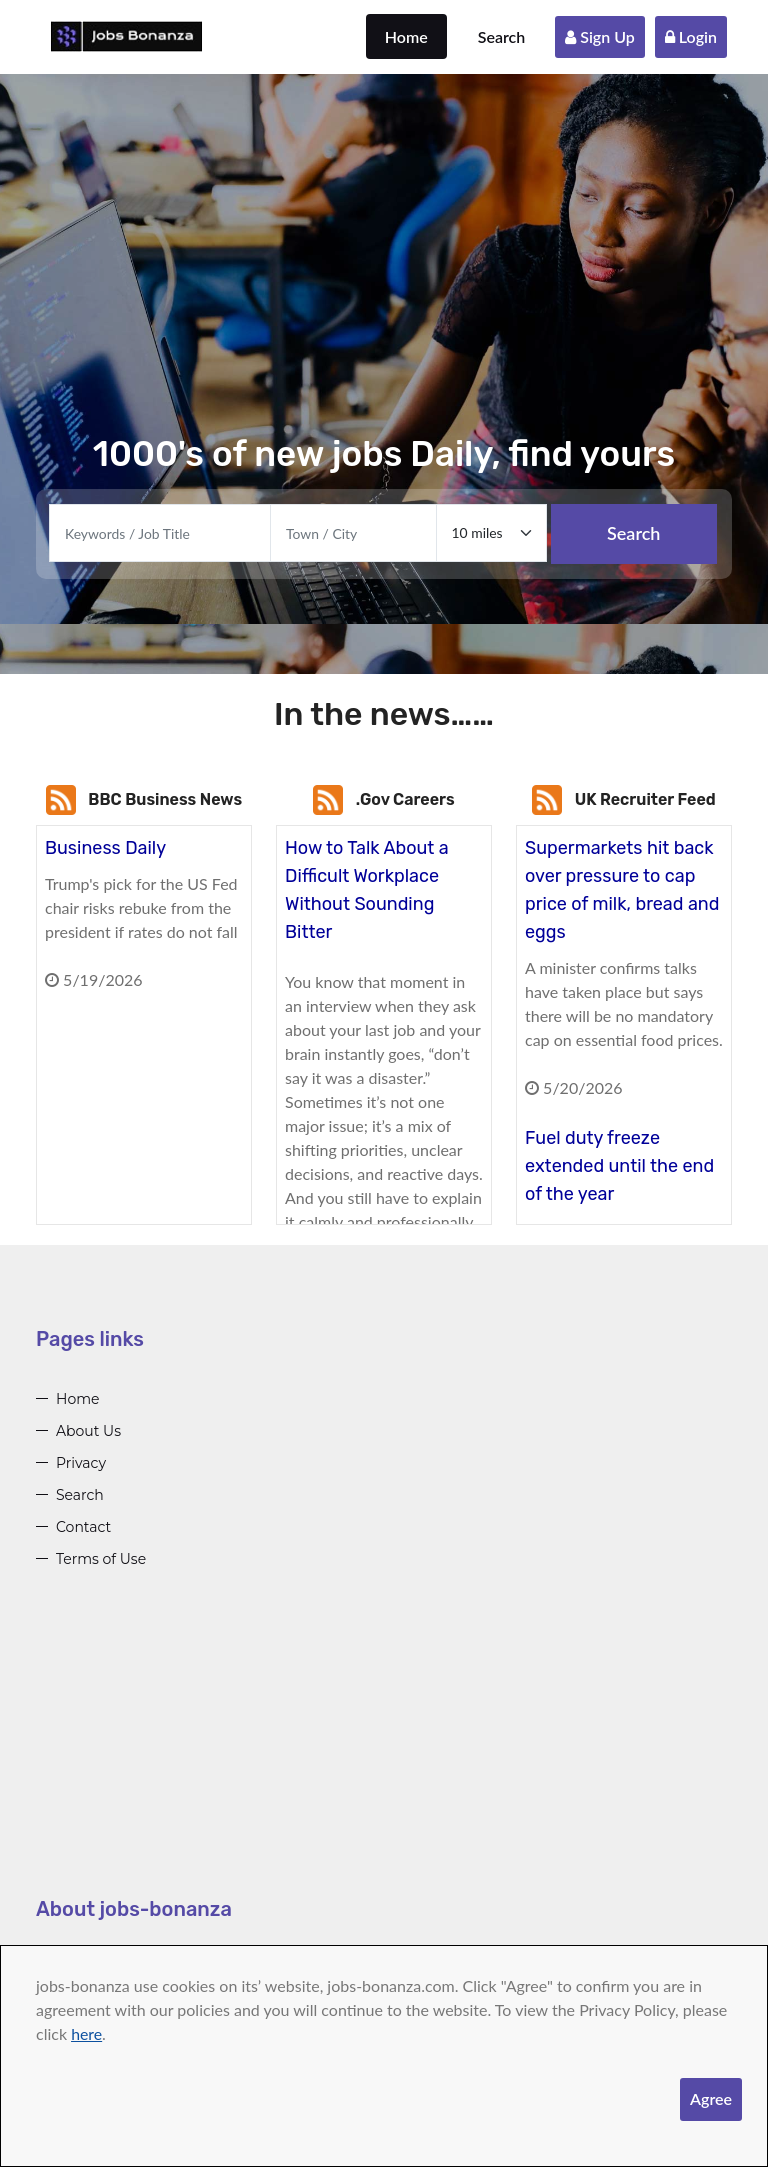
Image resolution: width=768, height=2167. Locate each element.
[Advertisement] (384, 1755)
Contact (83, 1527)
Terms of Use (101, 1559)
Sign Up (600, 36)
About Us (88, 1431)
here (86, 2033)
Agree (711, 2098)
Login (691, 36)
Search (502, 36)
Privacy (81, 1463)
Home (406, 36)
